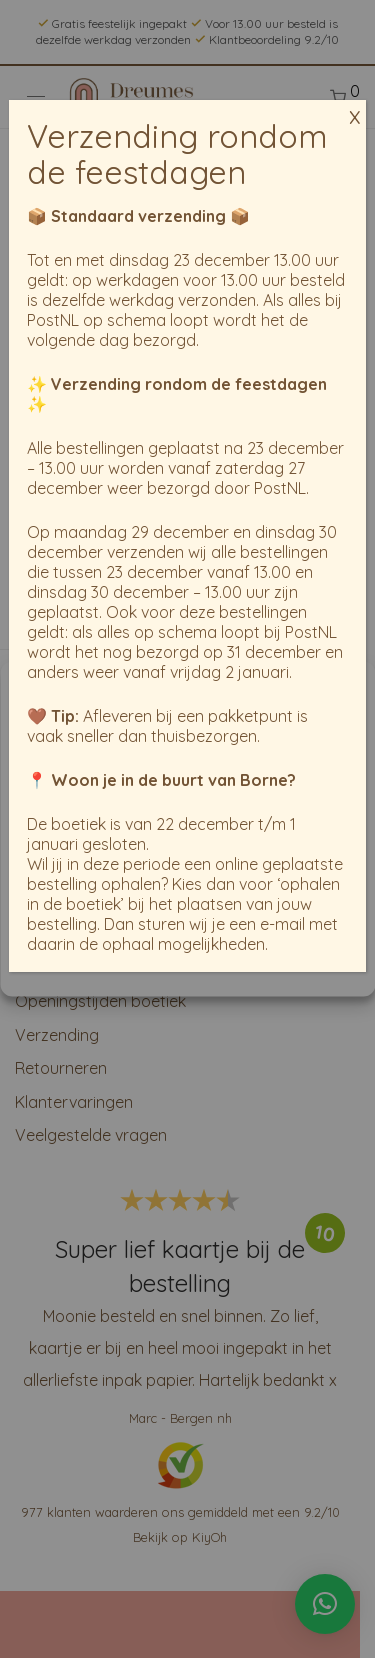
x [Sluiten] (355, 105)
